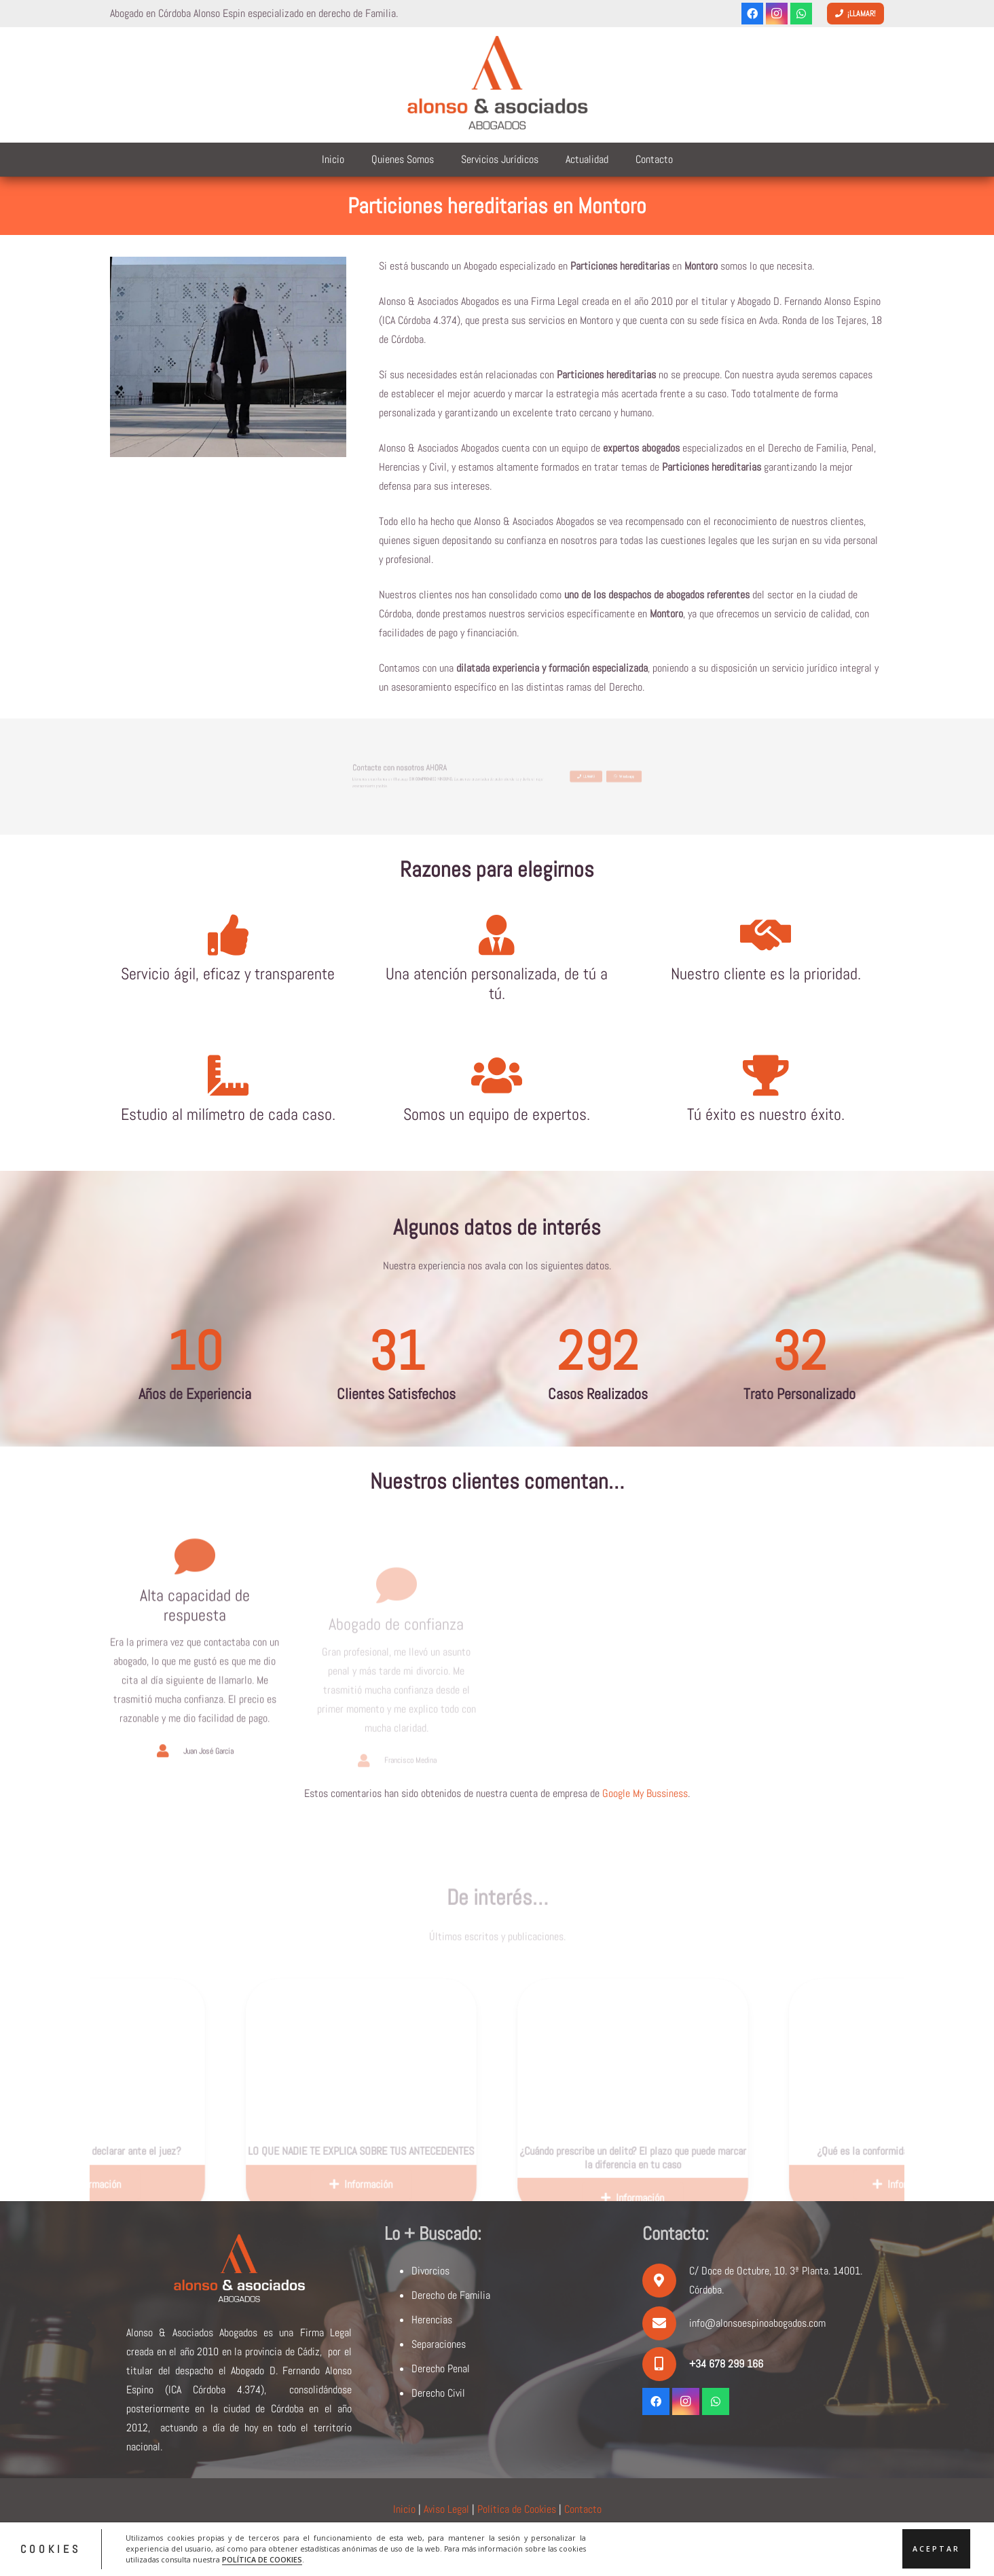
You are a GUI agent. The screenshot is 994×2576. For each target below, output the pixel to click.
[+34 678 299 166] (665, 2364)
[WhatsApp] (801, 13)
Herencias (431, 2319)
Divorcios (430, 2271)
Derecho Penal (440, 2368)
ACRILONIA (605, 2544)
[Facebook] (752, 13)
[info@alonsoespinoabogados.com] (665, 2323)
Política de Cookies (516, 2509)
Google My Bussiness (645, 1793)
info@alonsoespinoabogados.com (757, 2323)
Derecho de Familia (450, 2295)
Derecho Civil (438, 2393)
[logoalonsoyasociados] (497, 84)
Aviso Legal (446, 2509)
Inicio (404, 2509)
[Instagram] (777, 13)
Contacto (583, 2509)
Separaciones (438, 2344)
